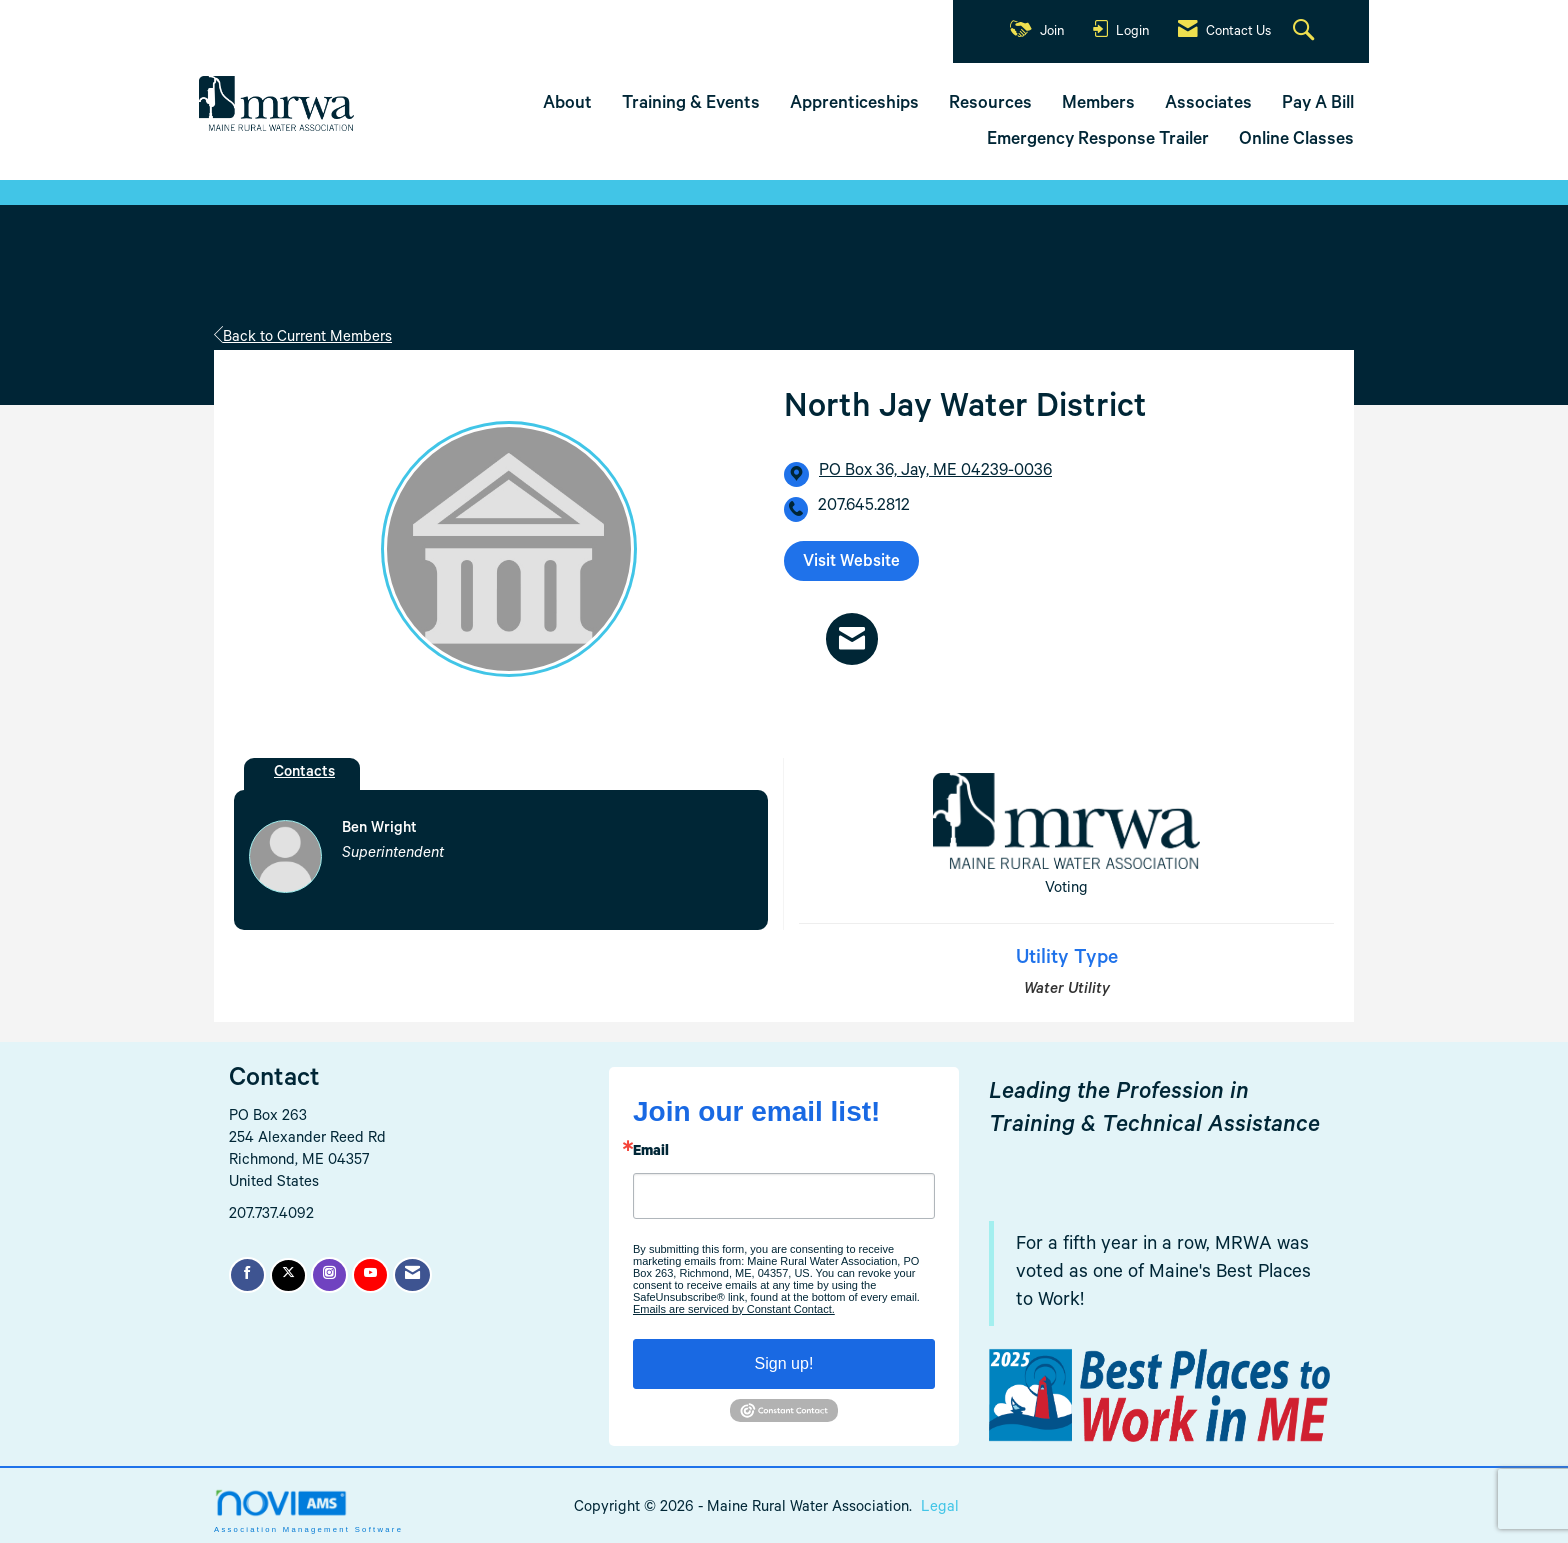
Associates (1208, 105)
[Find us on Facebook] (247, 1275)
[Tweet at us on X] (288, 1275)
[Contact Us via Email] (412, 1275)
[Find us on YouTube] (370, 1275)
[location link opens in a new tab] (935, 473)
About (567, 105)
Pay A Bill (1318, 105)
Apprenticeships (854, 105)
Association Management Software (308, 1511)
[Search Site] (1306, 32)
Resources (990, 105)
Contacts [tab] (304, 773)
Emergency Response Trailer (1098, 141)
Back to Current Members (303, 338)
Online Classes (1296, 141)
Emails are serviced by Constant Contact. (734, 1309)
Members (1098, 105)
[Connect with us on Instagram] (329, 1275)
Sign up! (784, 1363)
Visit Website (851, 563)
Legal (940, 1508)
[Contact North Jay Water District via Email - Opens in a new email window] (852, 638)
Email (651, 1153)
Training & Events (691, 105)
